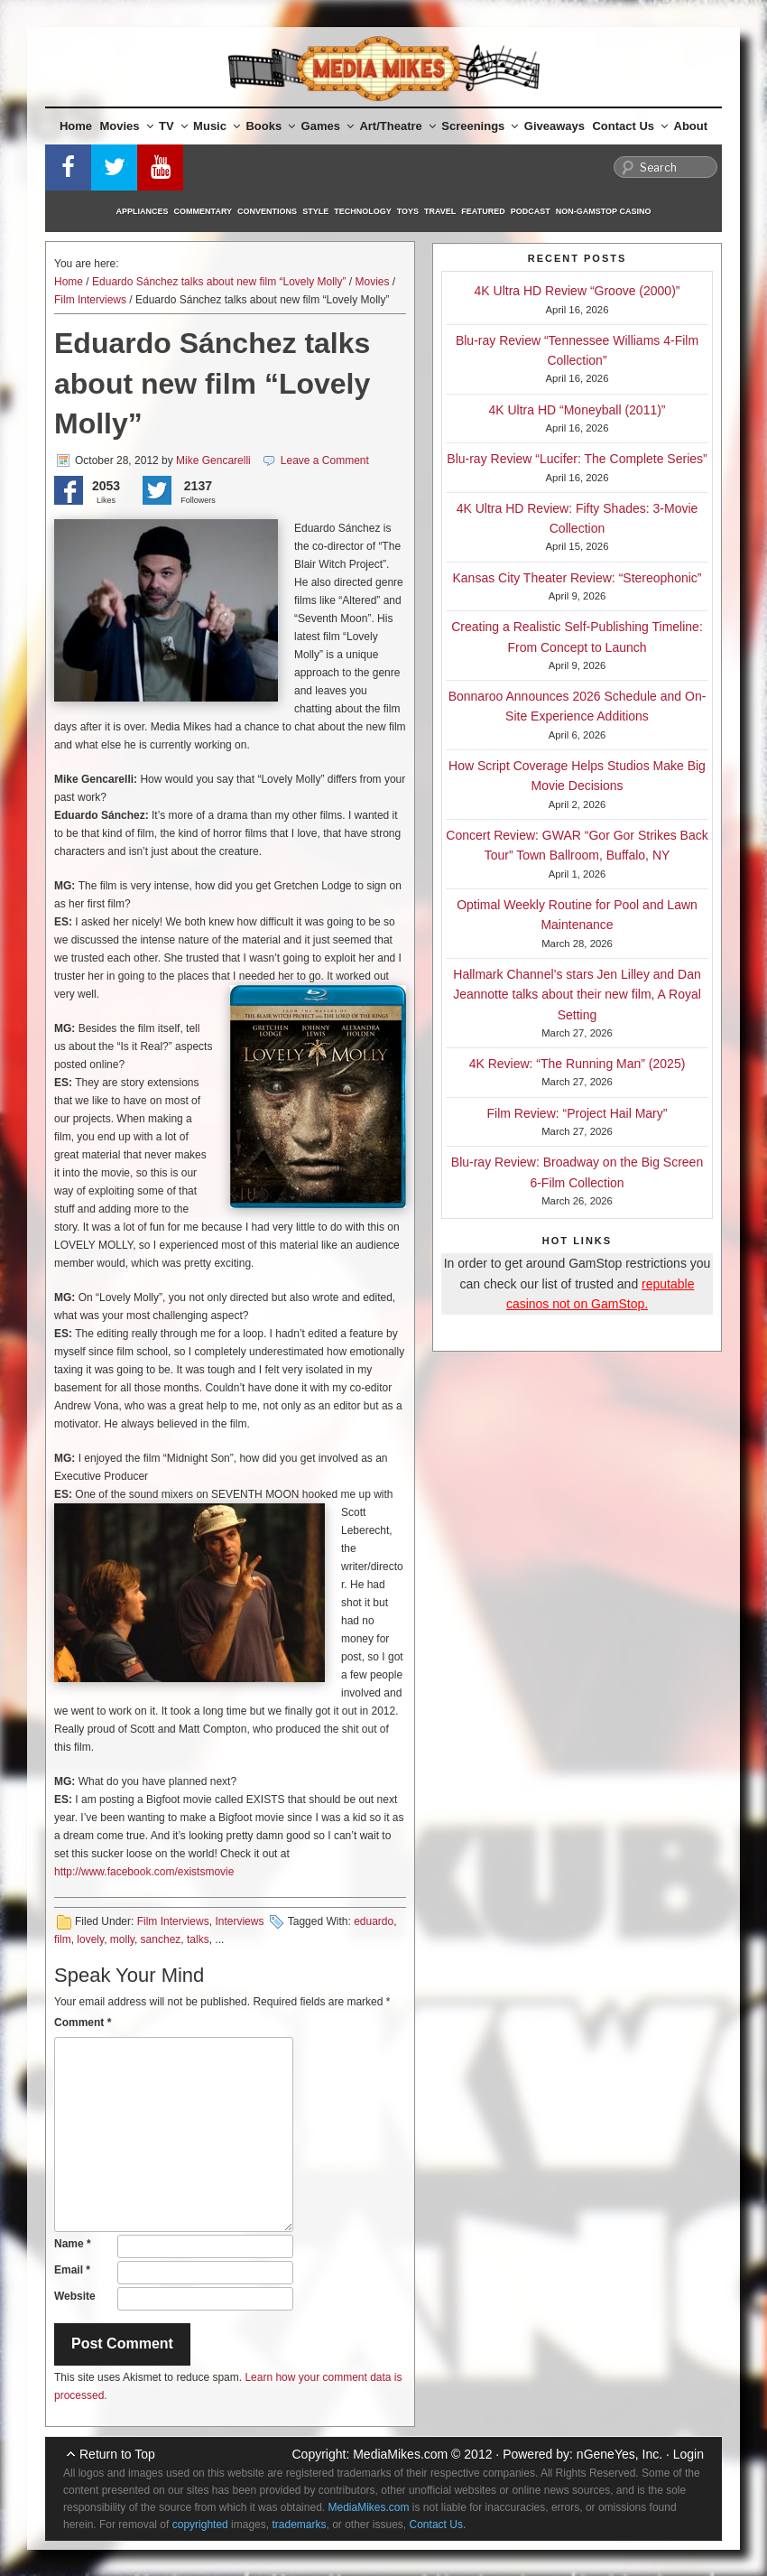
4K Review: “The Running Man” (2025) (577, 1063)
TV (173, 126)
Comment (82, 2022)
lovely (90, 1939)
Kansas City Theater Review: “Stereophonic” (577, 578)
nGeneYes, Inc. (619, 2454)
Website (75, 2296)
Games (327, 126)
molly (122, 1939)
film (62, 1939)
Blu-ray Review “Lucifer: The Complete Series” (577, 458)
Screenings (479, 126)
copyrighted (200, 2524)
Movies (126, 126)
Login (688, 2454)
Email (72, 2270)
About (691, 126)
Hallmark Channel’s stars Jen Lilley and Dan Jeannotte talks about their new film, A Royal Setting (577, 994)
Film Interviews (90, 299)
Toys (408, 211)
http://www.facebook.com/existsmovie (144, 1871)
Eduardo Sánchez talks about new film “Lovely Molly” (219, 281)
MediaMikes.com (400, 2454)
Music (216, 126)
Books (270, 126)
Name (72, 2243)
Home (76, 126)
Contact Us (630, 126)
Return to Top (117, 2454)
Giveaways (554, 126)
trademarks (299, 2524)
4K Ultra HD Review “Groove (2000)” (577, 291)
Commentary (203, 211)
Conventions (267, 211)
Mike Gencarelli (213, 460)
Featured (482, 211)
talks (198, 1939)
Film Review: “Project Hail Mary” (577, 1113)
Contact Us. (438, 2524)
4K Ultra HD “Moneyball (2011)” (576, 410)
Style (315, 211)
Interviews (239, 1921)
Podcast (530, 211)
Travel (440, 211)
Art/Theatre (397, 126)
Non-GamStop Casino (603, 211)
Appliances (142, 211)
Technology (363, 211)
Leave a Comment (325, 460)
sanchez (161, 1939)
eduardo (373, 1921)
